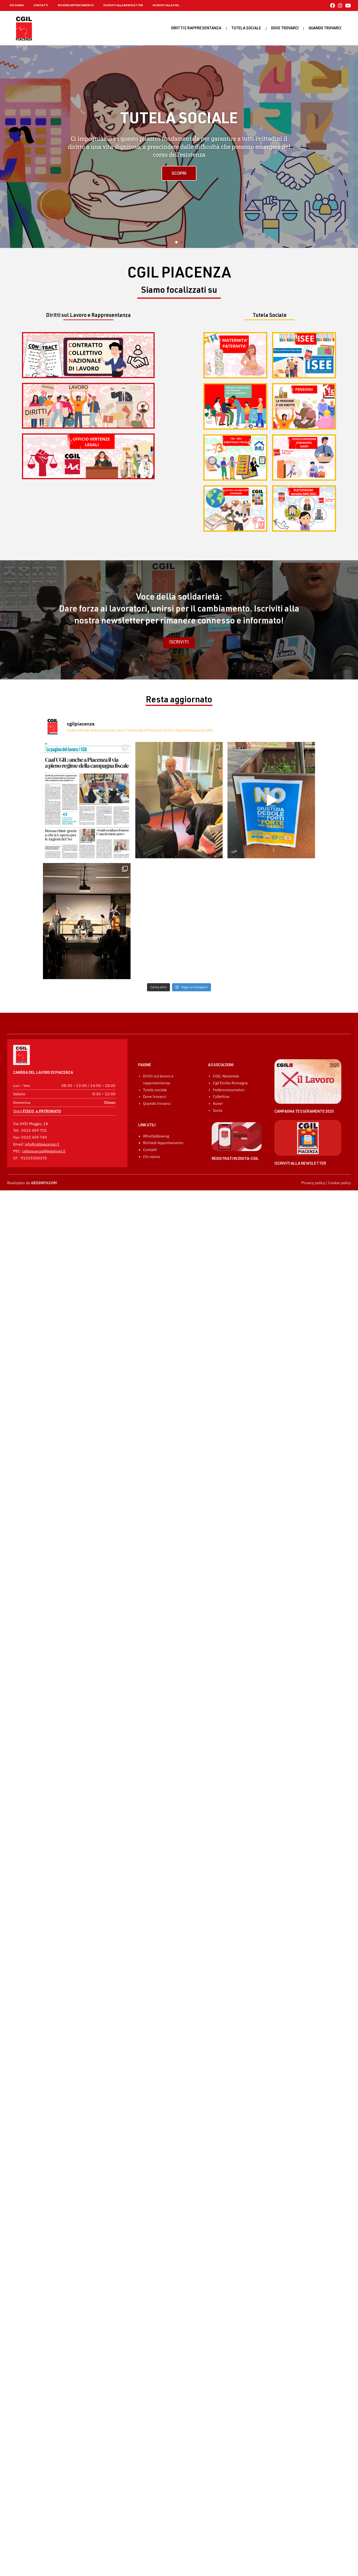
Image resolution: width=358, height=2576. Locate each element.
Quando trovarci (157, 1121)
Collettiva (221, 1114)
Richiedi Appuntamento (163, 1161)
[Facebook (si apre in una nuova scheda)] (333, 5)
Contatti (150, 1167)
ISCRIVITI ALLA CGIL (166, 5)
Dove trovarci (285, 29)
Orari (37, 1097)
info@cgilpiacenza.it (42, 1131)
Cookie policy (339, 1221)
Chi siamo (151, 1174)
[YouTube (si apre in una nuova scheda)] (347, 5)
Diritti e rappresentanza (196, 29)
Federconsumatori (229, 1107)
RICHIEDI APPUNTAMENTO (76, 5)
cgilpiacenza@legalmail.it (43, 1138)
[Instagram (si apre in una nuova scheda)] (340, 5)
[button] (176, 242)
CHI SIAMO (17, 5)
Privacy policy (313, 1221)
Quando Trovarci (325, 29)
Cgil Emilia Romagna (230, 1101)
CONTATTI (40, 5)
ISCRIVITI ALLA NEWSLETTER (123, 5)
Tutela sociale (246, 29)
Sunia (217, 1128)
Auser (218, 1121)
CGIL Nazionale (226, 1094)
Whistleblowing (156, 1154)
